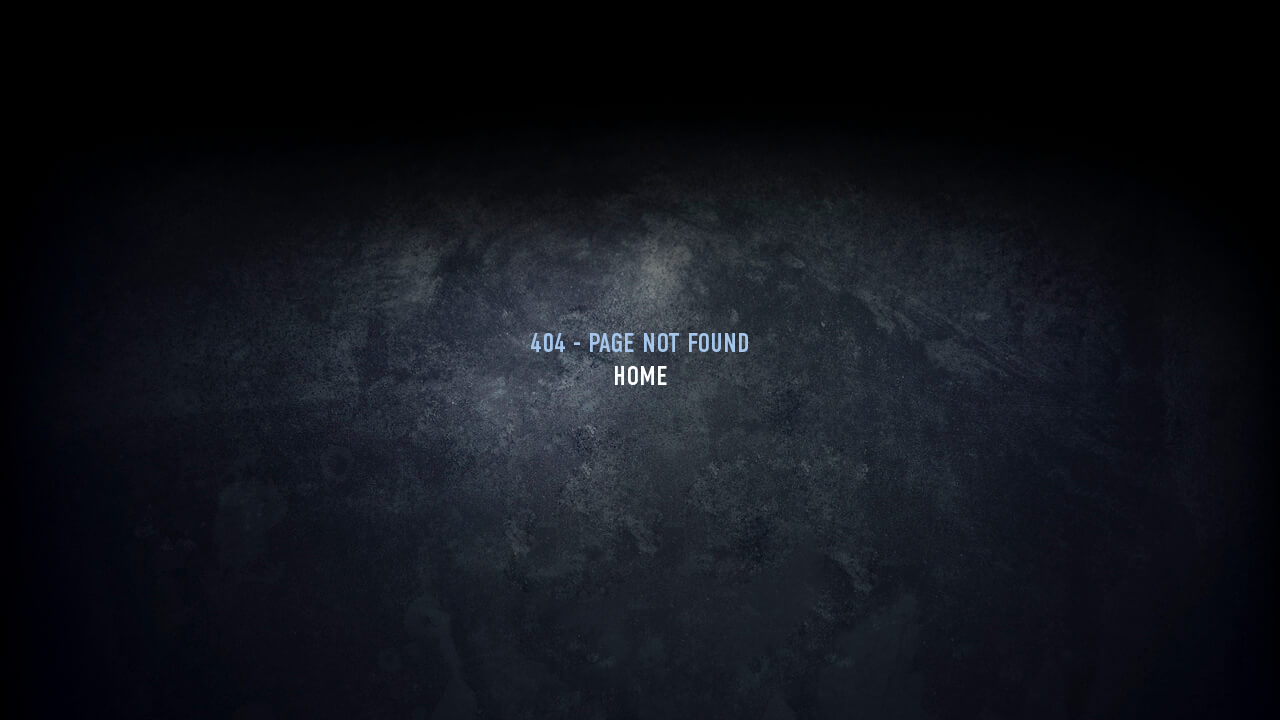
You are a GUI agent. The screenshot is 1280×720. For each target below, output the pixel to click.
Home (640, 376)
